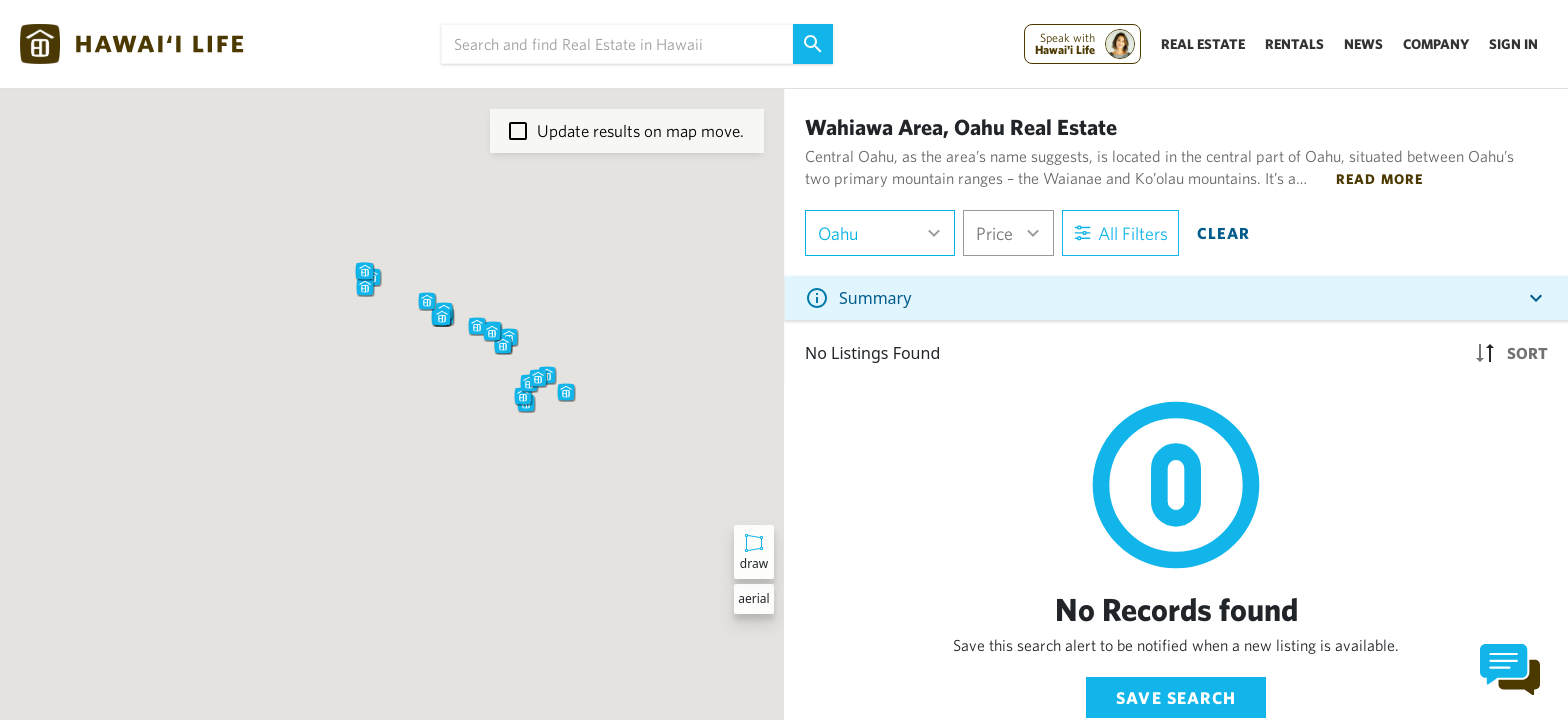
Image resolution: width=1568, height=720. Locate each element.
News (1363, 44)
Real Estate (1203, 44)
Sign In (1513, 44)
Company (1436, 44)
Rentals (1294, 44)
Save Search (1176, 697)
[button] (427, 301)
